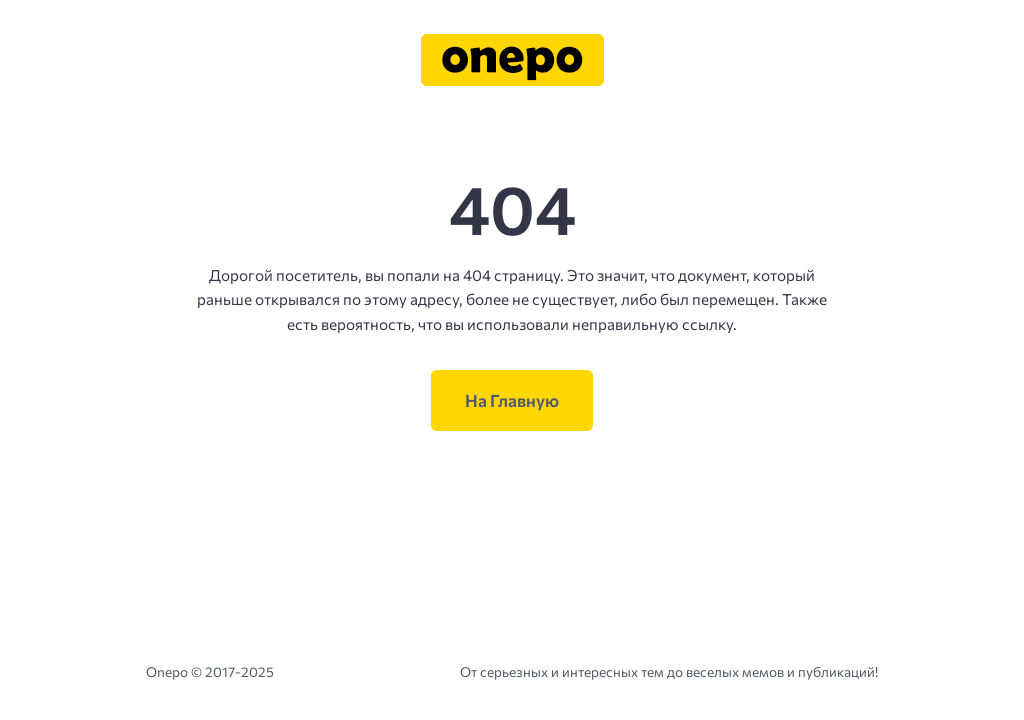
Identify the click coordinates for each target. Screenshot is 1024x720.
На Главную (512, 400)
